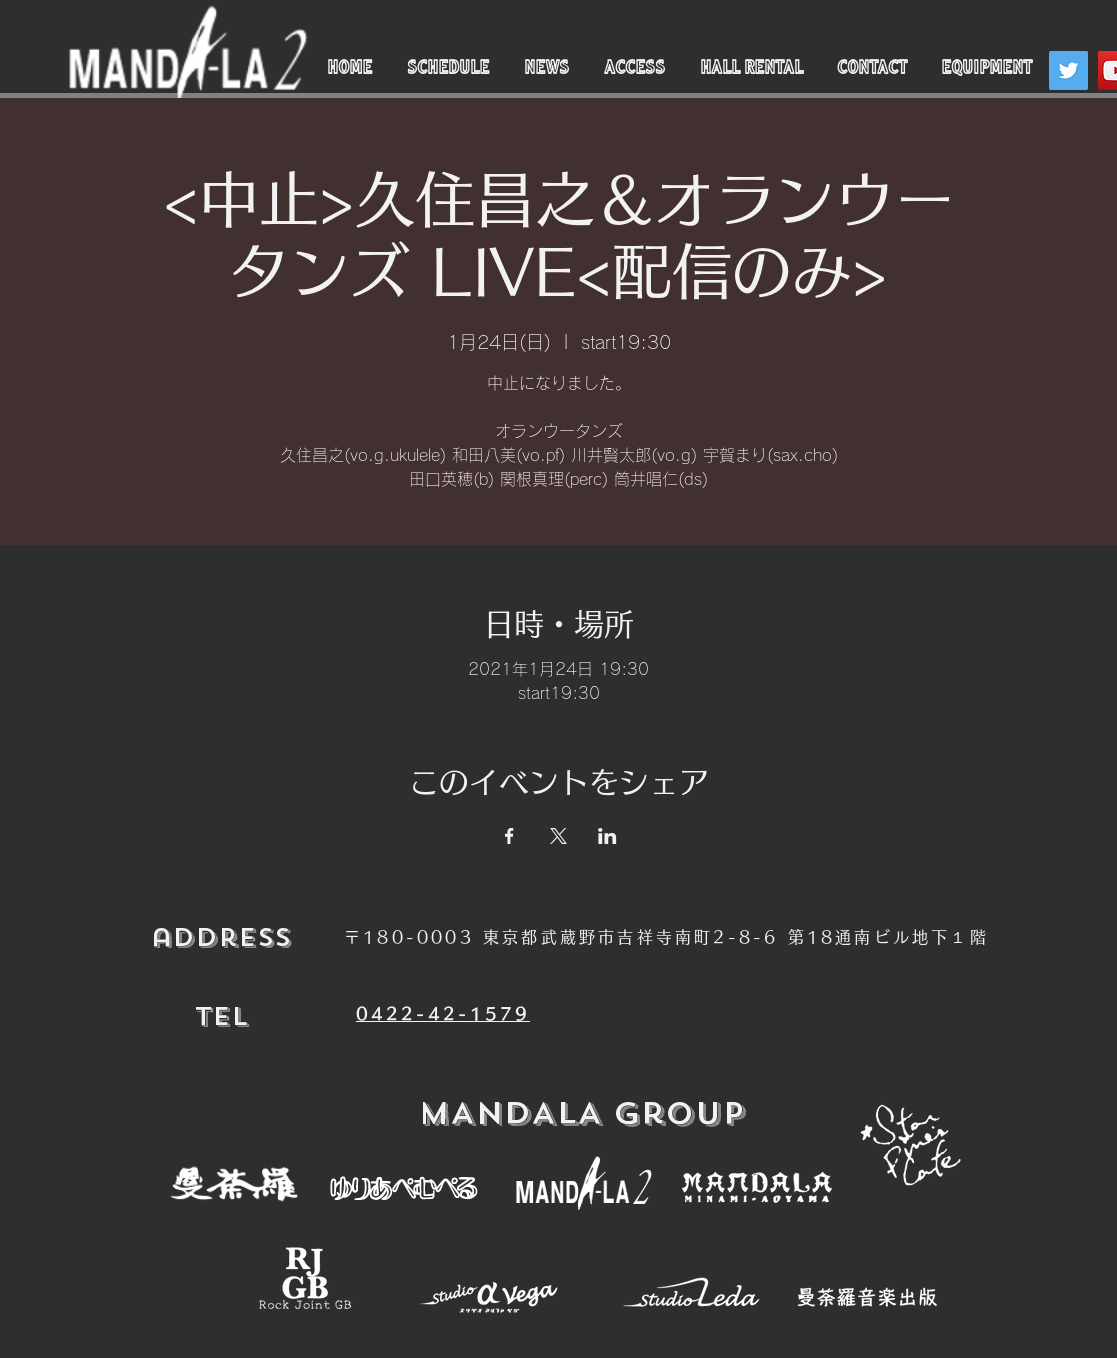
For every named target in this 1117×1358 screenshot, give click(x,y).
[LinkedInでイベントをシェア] (607, 836)
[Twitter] (1068, 70)
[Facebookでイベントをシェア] (509, 836)
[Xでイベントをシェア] (558, 836)
